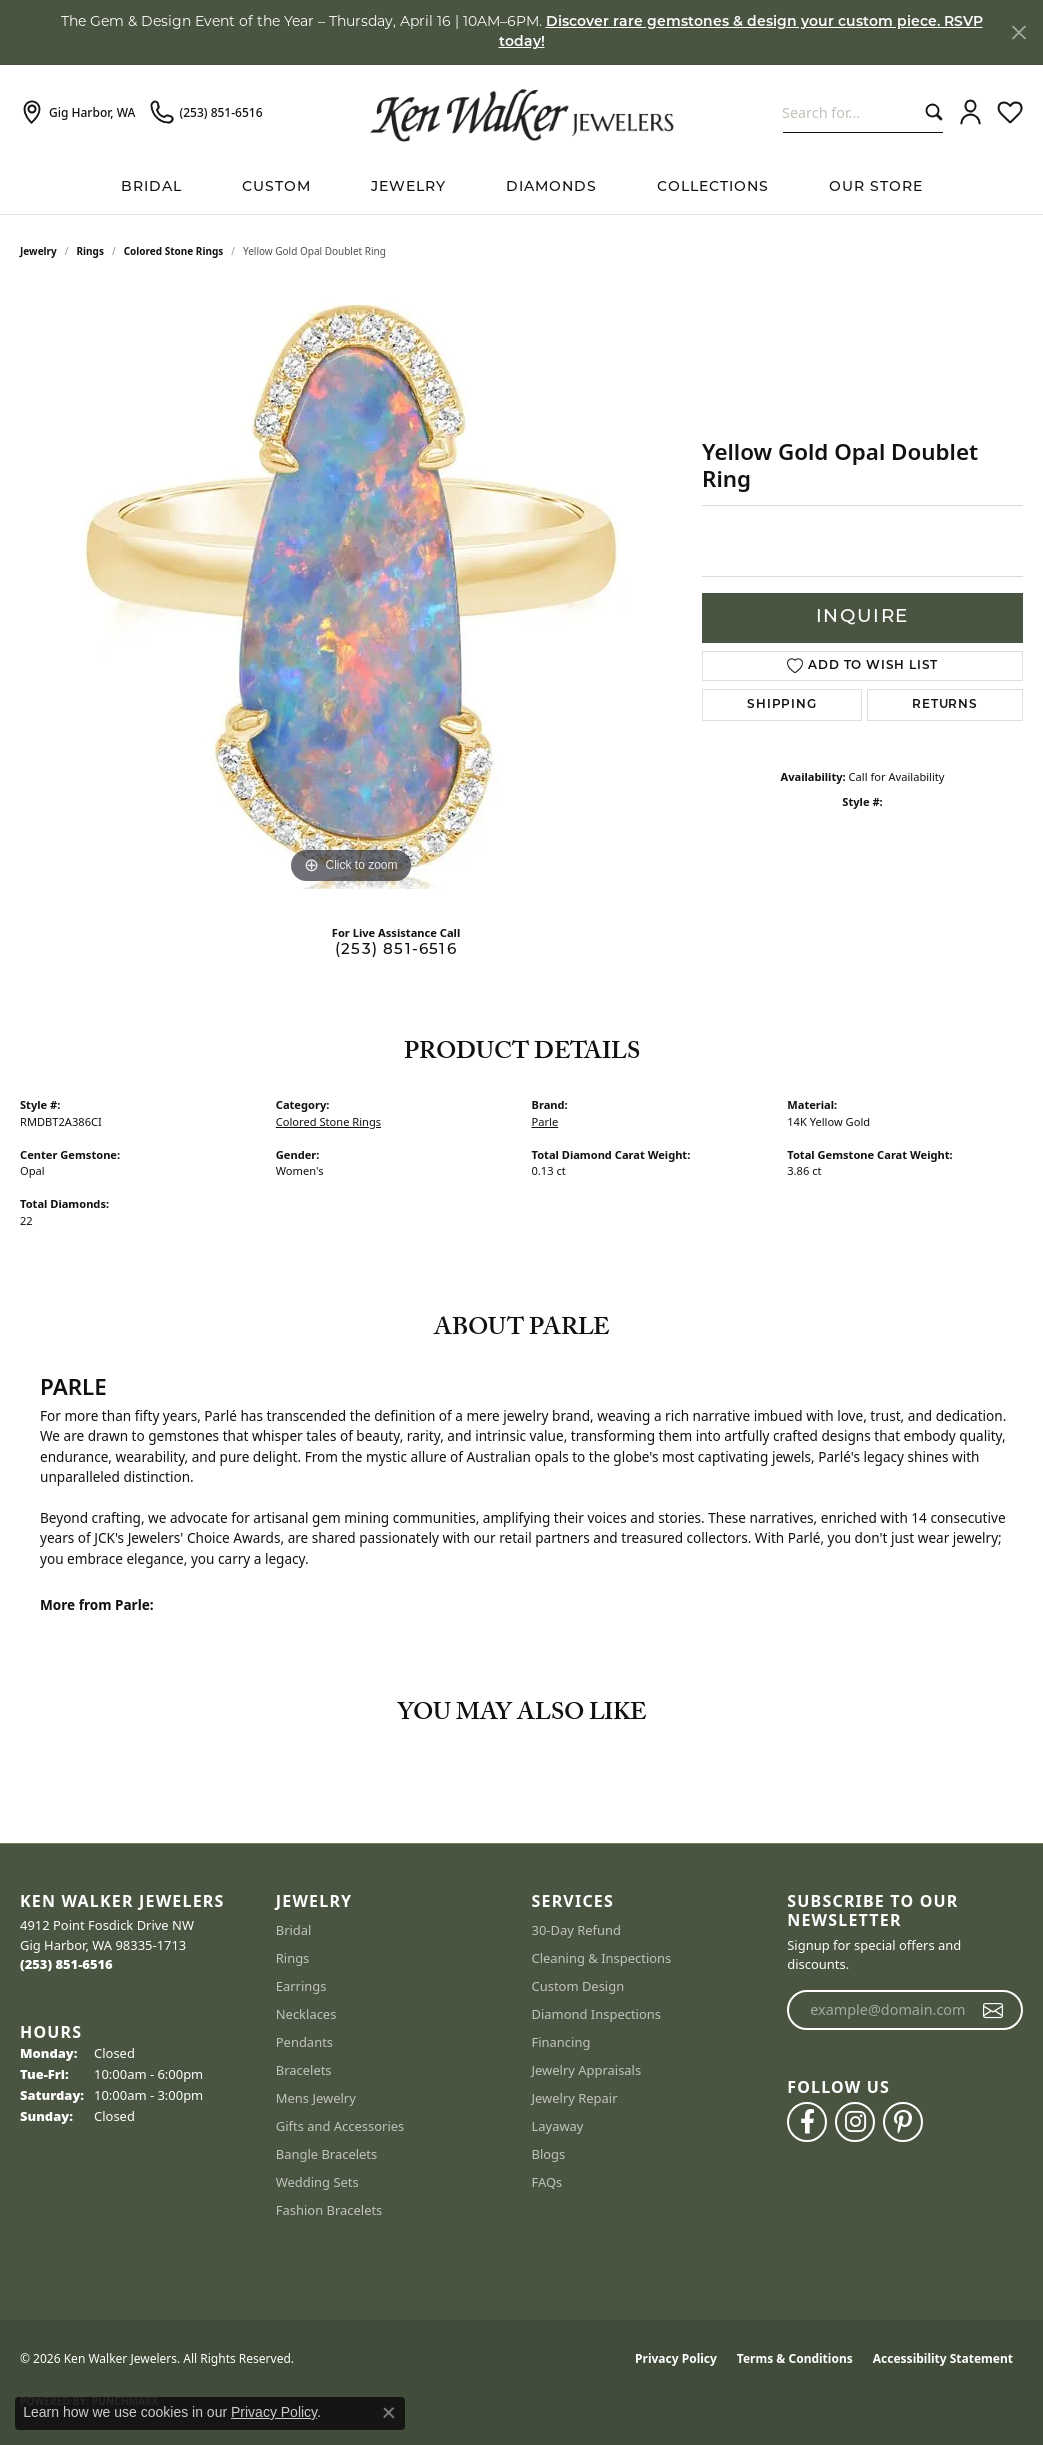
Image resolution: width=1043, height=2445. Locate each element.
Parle (545, 1121)
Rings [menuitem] (293, 1958)
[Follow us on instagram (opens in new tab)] (855, 2122)
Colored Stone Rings (174, 251)
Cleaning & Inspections (602, 1958)
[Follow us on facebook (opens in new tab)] (807, 2122)
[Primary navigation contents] (521, 187)
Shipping (781, 705)
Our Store (876, 187)
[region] (351, 589)
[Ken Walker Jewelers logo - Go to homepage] (522, 113)
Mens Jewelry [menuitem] (316, 2098)
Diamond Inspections (597, 2014)
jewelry (38, 251)
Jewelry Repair (575, 2098)
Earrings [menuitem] (301, 1986)
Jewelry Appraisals (587, 2070)
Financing (561, 2042)
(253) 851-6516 (396, 950)
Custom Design (578, 1986)
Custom (276, 187)
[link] (77, 113)
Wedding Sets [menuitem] (317, 2182)
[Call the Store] (66, 1964)
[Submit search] (929, 112)
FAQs (547, 2182)
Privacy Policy (676, 2358)
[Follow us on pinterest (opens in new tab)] (903, 2122)
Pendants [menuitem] (304, 2042)
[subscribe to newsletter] (993, 2010)
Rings (90, 251)
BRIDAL (151, 187)
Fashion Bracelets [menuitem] (329, 2210)
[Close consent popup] (389, 2413)
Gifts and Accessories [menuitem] (340, 2126)
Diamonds (551, 187)
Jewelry (408, 187)
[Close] (1018, 32)
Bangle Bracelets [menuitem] (327, 2154)
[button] (970, 113)
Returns (945, 705)
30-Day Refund (576, 1930)
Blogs (549, 2154)
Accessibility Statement (943, 2358)
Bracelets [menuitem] (304, 2070)
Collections (713, 187)
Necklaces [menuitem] (306, 2014)
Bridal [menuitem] (294, 1930)
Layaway (558, 2126)
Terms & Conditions (795, 2358)
